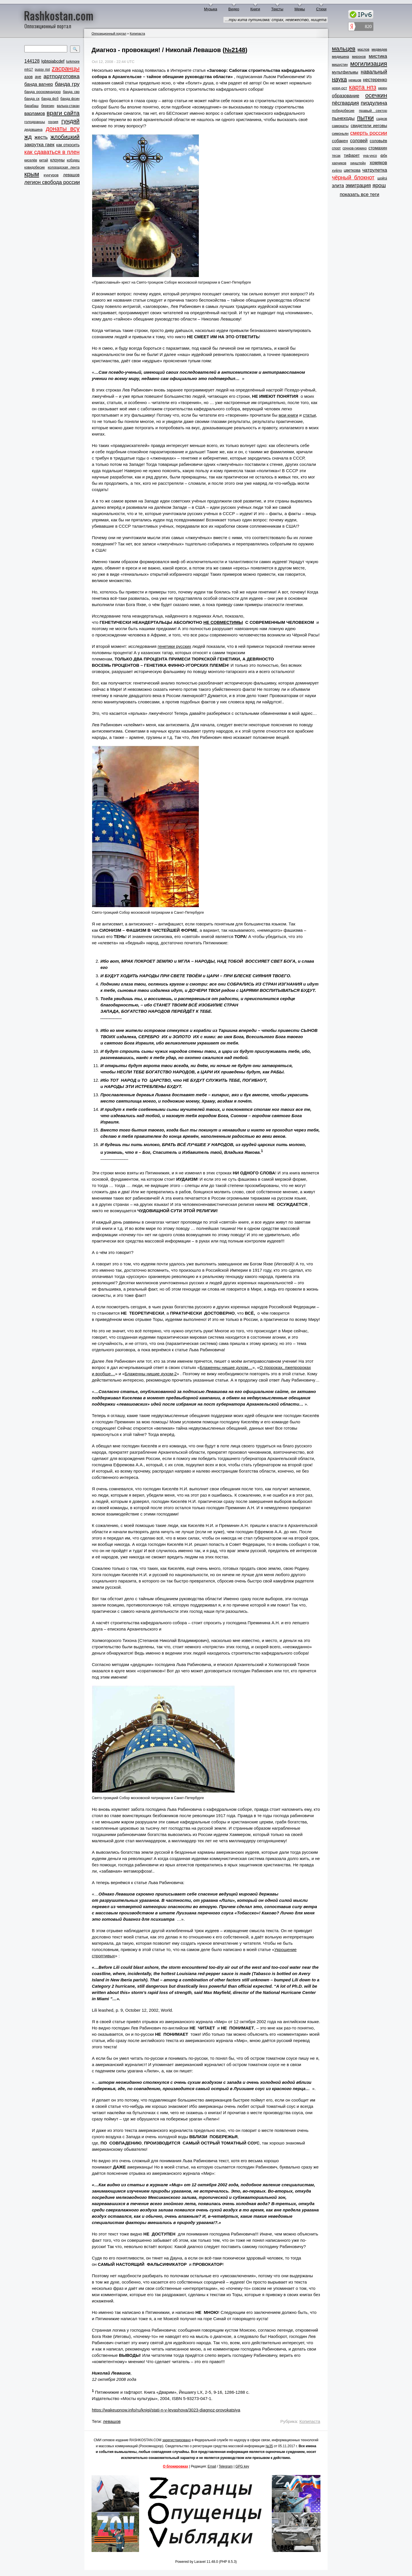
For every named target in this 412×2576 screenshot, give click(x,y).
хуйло (337, 170)
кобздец (73, 160)
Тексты (277, 9)
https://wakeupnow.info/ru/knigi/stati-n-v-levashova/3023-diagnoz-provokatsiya (166, 2409)
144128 (31, 61)
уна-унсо (370, 156)
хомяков (378, 162)
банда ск (31, 98)
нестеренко (375, 79)
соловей (358, 140)
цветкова (352, 170)
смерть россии (368, 133)
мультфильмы (345, 72)
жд (28, 136)
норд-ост (339, 88)
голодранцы (34, 122)
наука (339, 79)
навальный (374, 72)
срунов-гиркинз (354, 148)
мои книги (288, 415)
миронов (359, 57)
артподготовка (61, 76)
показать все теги (359, 194)
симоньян (340, 133)
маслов (363, 50)
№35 (269, 2446)
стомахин (378, 147)
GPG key (242, 2466)
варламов (34, 113)
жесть (41, 137)
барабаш (31, 106)
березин (47, 106)
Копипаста (137, 33)
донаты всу (63, 128)
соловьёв (378, 141)
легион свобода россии (52, 182)
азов (28, 76)
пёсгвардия (345, 103)
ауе (38, 76)
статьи (309, 415)
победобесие (343, 110)
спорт (336, 148)
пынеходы (343, 118)
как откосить (68, 145)
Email (212, 2466)
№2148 (235, 50)
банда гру (67, 84)
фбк (383, 155)
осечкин (376, 95)
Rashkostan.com (59, 15)
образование (345, 95)
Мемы (299, 9)
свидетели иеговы (369, 125)
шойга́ (382, 178)
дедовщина (33, 130)
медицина (340, 56)
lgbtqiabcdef (52, 61)
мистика (378, 56)
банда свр (71, 92)
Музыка (210, 9)
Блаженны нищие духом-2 (151, 1373)
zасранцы (66, 68)
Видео (233, 9)
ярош (379, 185)
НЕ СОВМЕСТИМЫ (223, 622)
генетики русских (174, 646)
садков (381, 119)
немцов (354, 80)
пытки (365, 117)
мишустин (340, 65)
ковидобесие (34, 167)
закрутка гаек (39, 144)
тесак (336, 156)
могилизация (368, 63)
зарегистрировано (176, 2440)
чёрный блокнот (353, 177)
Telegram (226, 2466)
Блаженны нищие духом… (226, 1367)
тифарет (352, 155)
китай (43, 160)
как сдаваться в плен (52, 152)
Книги (255, 9)
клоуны (57, 159)
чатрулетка (374, 170)
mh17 (28, 70)
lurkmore (73, 62)
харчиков (339, 163)
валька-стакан (68, 106)
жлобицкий (65, 137)
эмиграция (358, 185)
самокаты (340, 126)
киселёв (30, 160)
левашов (71, 175)
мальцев (343, 48)
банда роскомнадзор (42, 92)
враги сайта (63, 113)
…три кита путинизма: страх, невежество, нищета (275, 19)
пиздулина (374, 103)
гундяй (70, 121)
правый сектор (373, 110)
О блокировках (175, 2466)
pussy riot (42, 70)
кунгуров (51, 175)
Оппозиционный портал (109, 33)
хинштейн (358, 163)
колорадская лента (64, 167)
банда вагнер (38, 84)
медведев (379, 50)
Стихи (321, 9)
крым (31, 174)
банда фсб (49, 99)
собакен (340, 140)
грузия (53, 122)
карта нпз (362, 87)
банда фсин (70, 99)
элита (338, 185)
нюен (382, 88)
